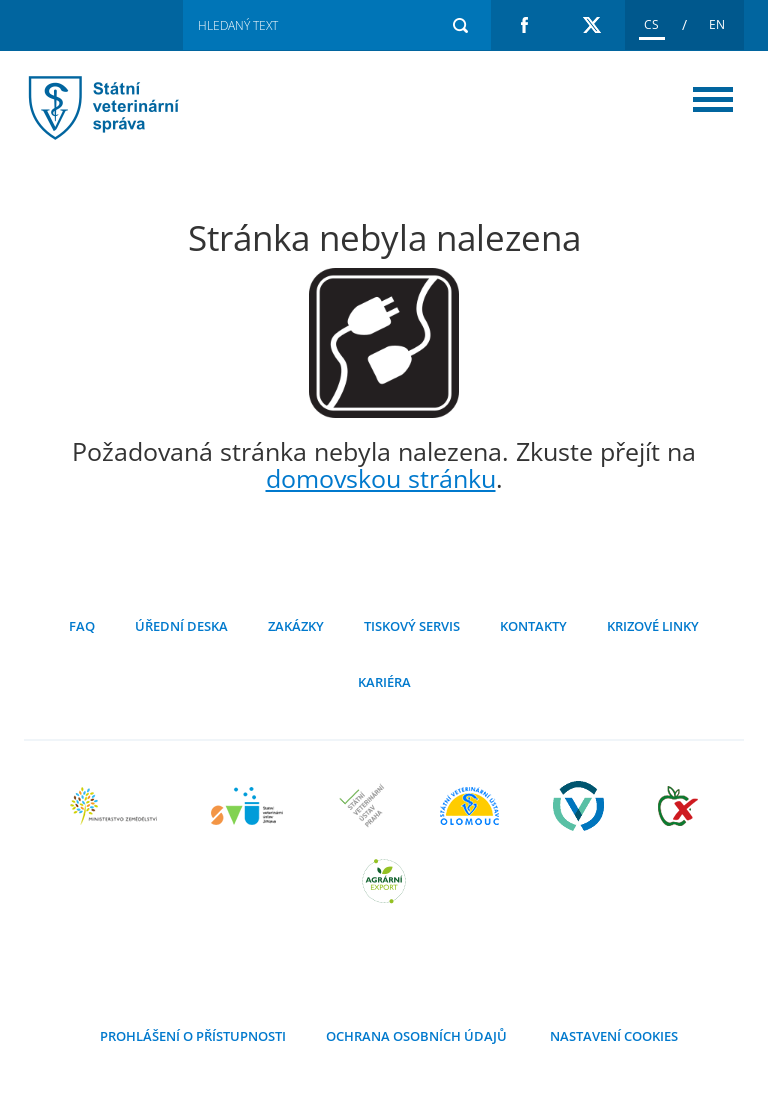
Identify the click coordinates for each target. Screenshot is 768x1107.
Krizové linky (653, 626)
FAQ (82, 626)
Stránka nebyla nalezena (129, 107)
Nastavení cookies (612, 1036)
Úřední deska (181, 626)
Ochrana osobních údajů (416, 1036)
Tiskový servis (412, 626)
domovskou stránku (381, 478)
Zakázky (296, 626)
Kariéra (384, 682)
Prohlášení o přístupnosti (193, 1036)
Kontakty (533, 626)
